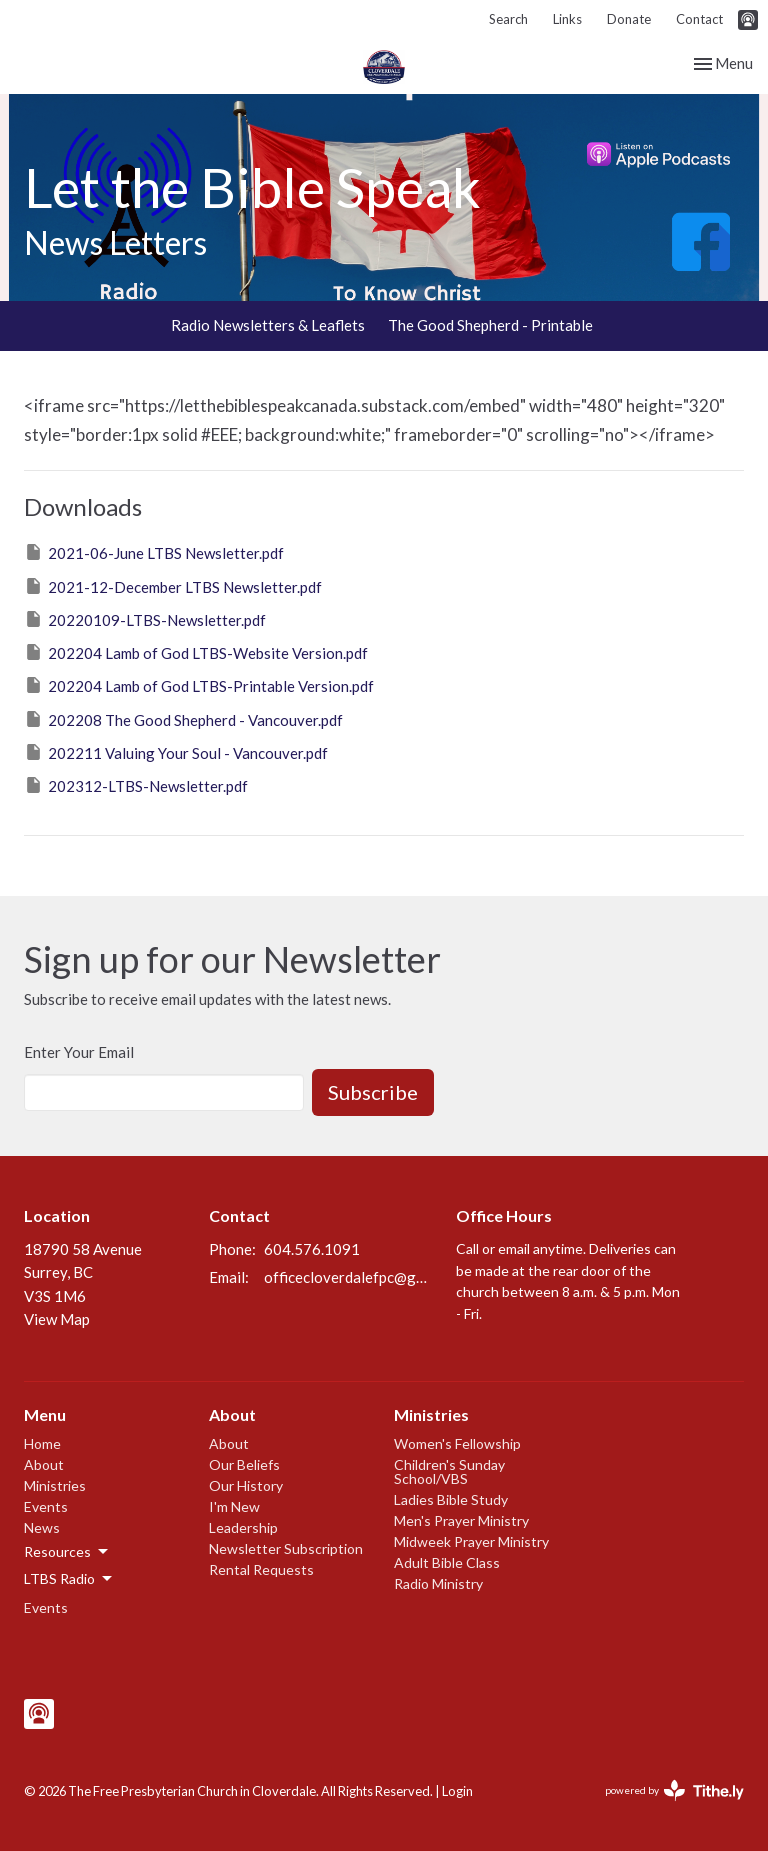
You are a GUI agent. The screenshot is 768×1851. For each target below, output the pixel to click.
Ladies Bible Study (451, 1499)
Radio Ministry (438, 1583)
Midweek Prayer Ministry (471, 1541)
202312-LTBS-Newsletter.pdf (136, 785)
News (42, 1527)
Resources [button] (67, 1552)
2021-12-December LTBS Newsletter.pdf (173, 586)
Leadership (243, 1527)
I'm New (234, 1506)
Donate (629, 19)
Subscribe (373, 1092)
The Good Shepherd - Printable (490, 325)
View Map (57, 1319)
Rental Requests (261, 1569)
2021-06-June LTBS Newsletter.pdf (154, 552)
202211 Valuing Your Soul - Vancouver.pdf (176, 752)
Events (46, 1506)
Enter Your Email (79, 1052)
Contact (699, 19)
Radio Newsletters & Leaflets (268, 325)
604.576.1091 (312, 1249)
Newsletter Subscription (286, 1548)
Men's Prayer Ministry (461, 1520)
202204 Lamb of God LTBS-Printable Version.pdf (199, 685)
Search (508, 19)
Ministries (55, 1485)
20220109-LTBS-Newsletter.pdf (145, 619)
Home (42, 1443)
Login (457, 1791)
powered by (674, 1790)
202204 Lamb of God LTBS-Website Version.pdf (196, 652)
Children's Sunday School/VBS (449, 1471)
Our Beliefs (244, 1464)
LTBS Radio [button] (69, 1579)
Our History (246, 1485)
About (44, 1464)
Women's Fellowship (457, 1443)
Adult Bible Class (447, 1562)
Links (567, 19)
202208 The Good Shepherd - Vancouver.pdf (183, 719)
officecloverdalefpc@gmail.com (350, 1277)
